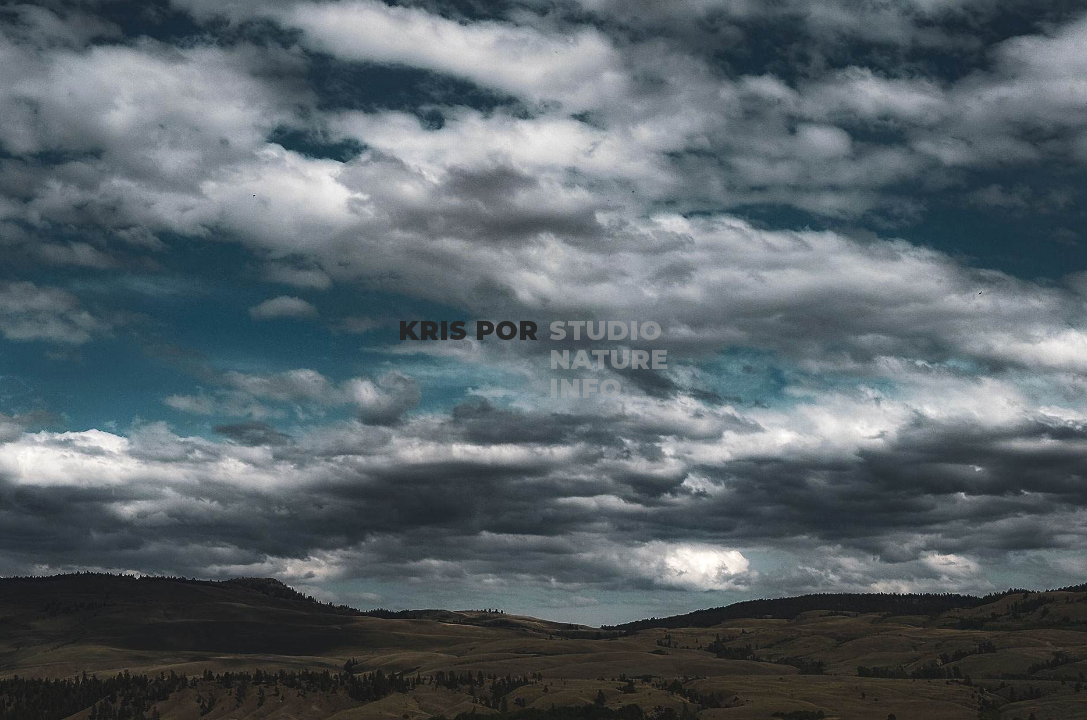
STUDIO (605, 330)
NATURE (608, 359)
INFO (585, 388)
